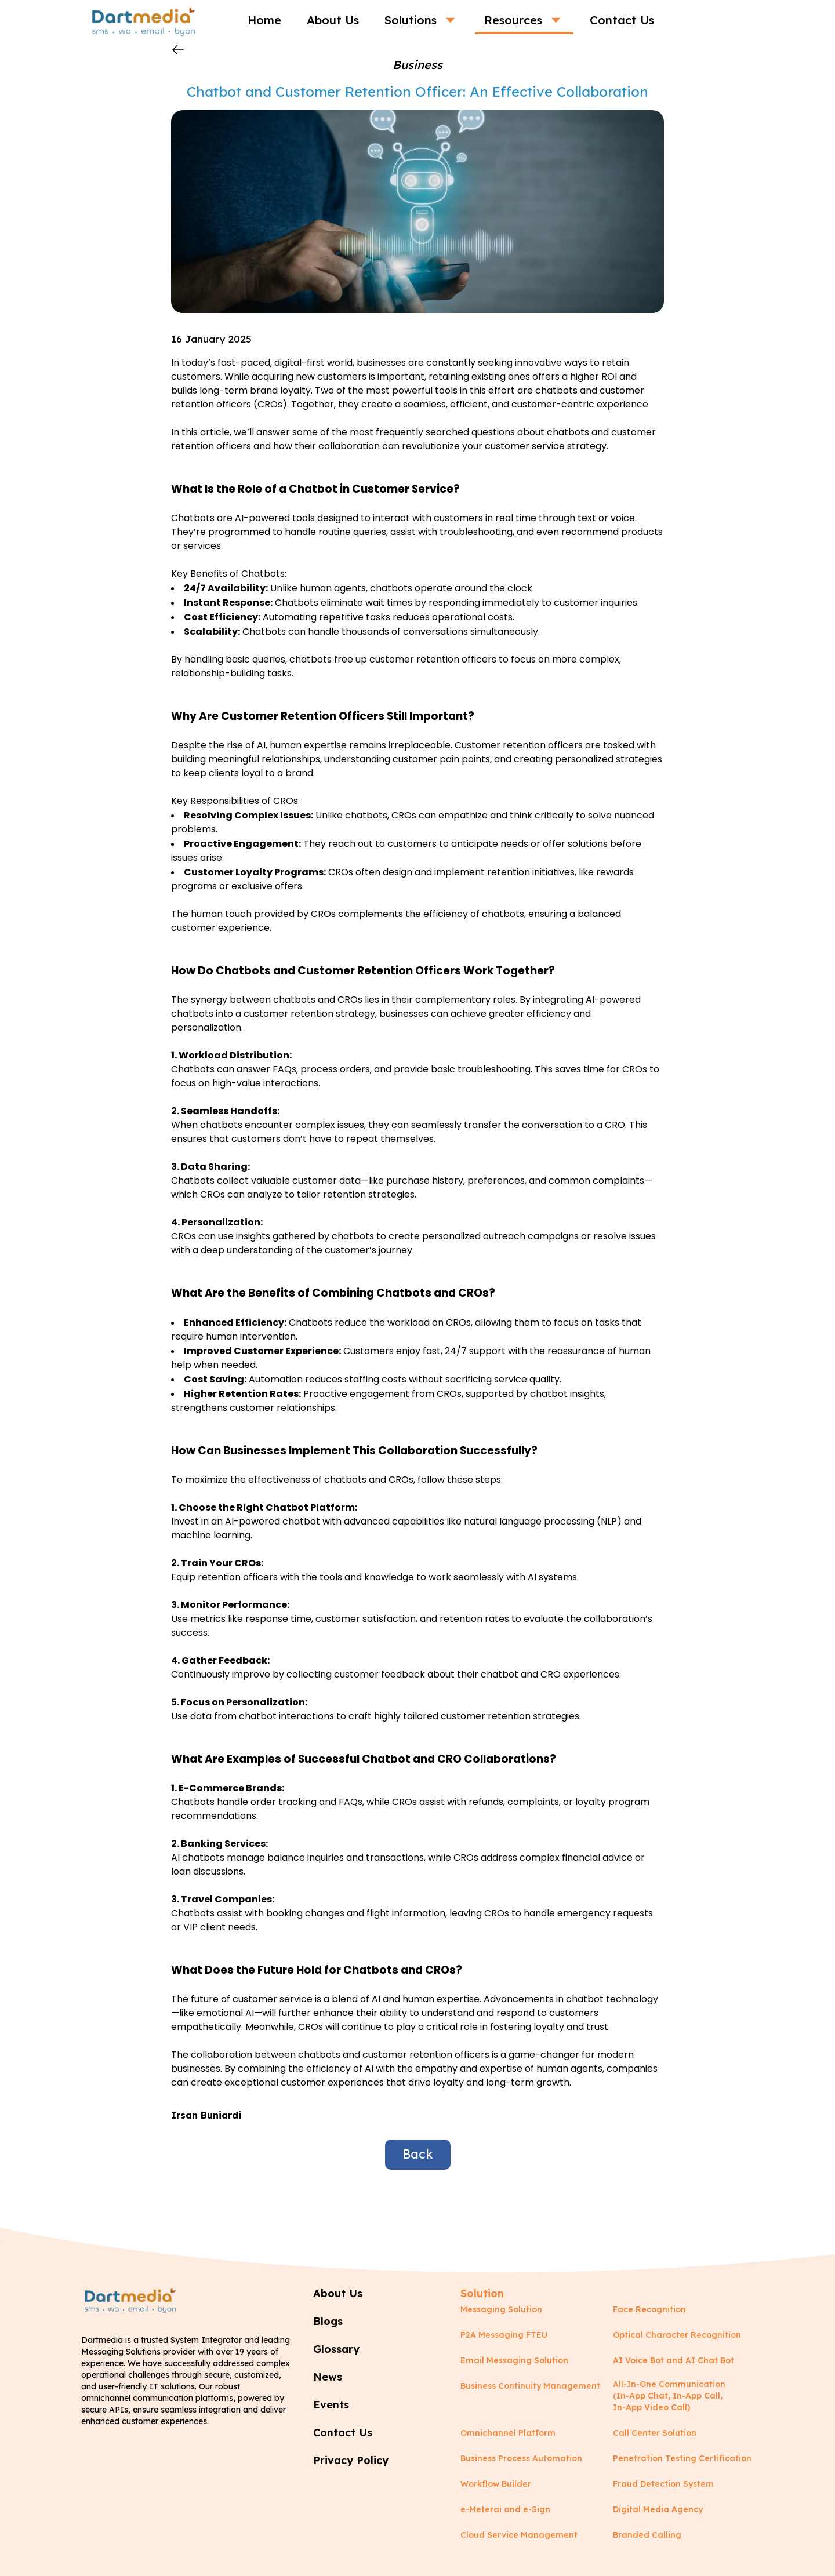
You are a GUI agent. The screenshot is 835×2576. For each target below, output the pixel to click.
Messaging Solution (501, 2309)
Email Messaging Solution (514, 2360)
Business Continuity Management (530, 2386)
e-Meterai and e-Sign (505, 2509)
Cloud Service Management (519, 2535)
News (327, 2377)
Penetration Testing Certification (682, 2458)
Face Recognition (649, 2309)
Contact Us (622, 20)
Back (417, 2154)
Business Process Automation (521, 2458)
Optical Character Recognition (677, 2335)
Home (264, 20)
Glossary (336, 2349)
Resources (524, 20)
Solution (482, 2293)
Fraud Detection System (663, 2484)
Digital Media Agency (658, 2509)
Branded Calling (647, 2535)
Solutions (421, 20)
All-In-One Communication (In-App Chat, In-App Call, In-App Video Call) (669, 2396)
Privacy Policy (351, 2460)
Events (331, 2404)
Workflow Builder (495, 2484)
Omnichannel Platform (508, 2433)
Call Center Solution (654, 2433)
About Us (333, 20)
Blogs (328, 2321)
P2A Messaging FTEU (503, 2335)
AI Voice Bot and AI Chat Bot (673, 2360)
